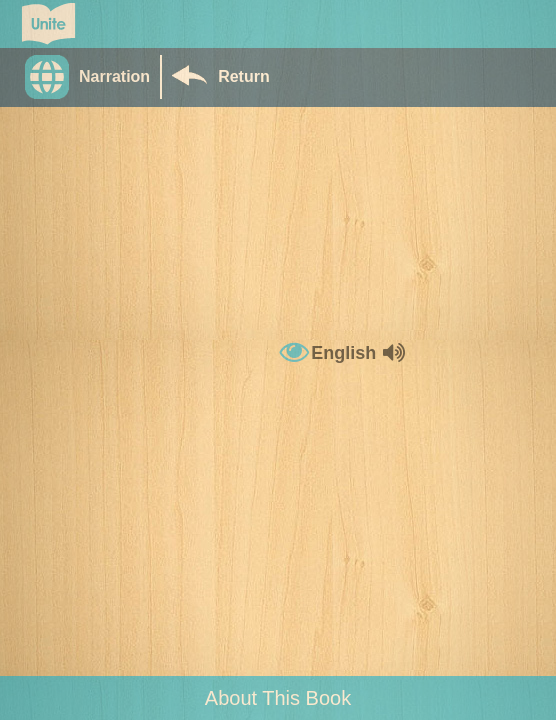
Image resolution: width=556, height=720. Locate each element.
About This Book (278, 698)
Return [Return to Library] (244, 76)
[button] (92, 77)
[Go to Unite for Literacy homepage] (48, 24)
